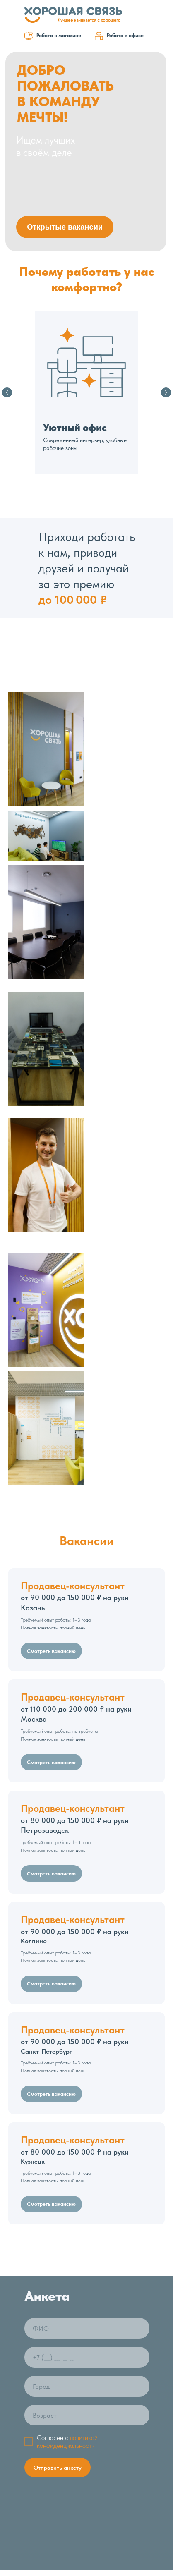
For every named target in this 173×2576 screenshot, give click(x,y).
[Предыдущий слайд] (7, 392)
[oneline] (86, 2007)
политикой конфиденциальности (67, 2062)
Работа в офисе (125, 35)
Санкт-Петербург (75, 1662)
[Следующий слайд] (166, 392)
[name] (86, 1949)
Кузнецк (75, 1772)
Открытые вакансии (65, 226)
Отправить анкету (58, 2088)
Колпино (75, 1551)
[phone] (86, 1978)
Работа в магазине (58, 35)
